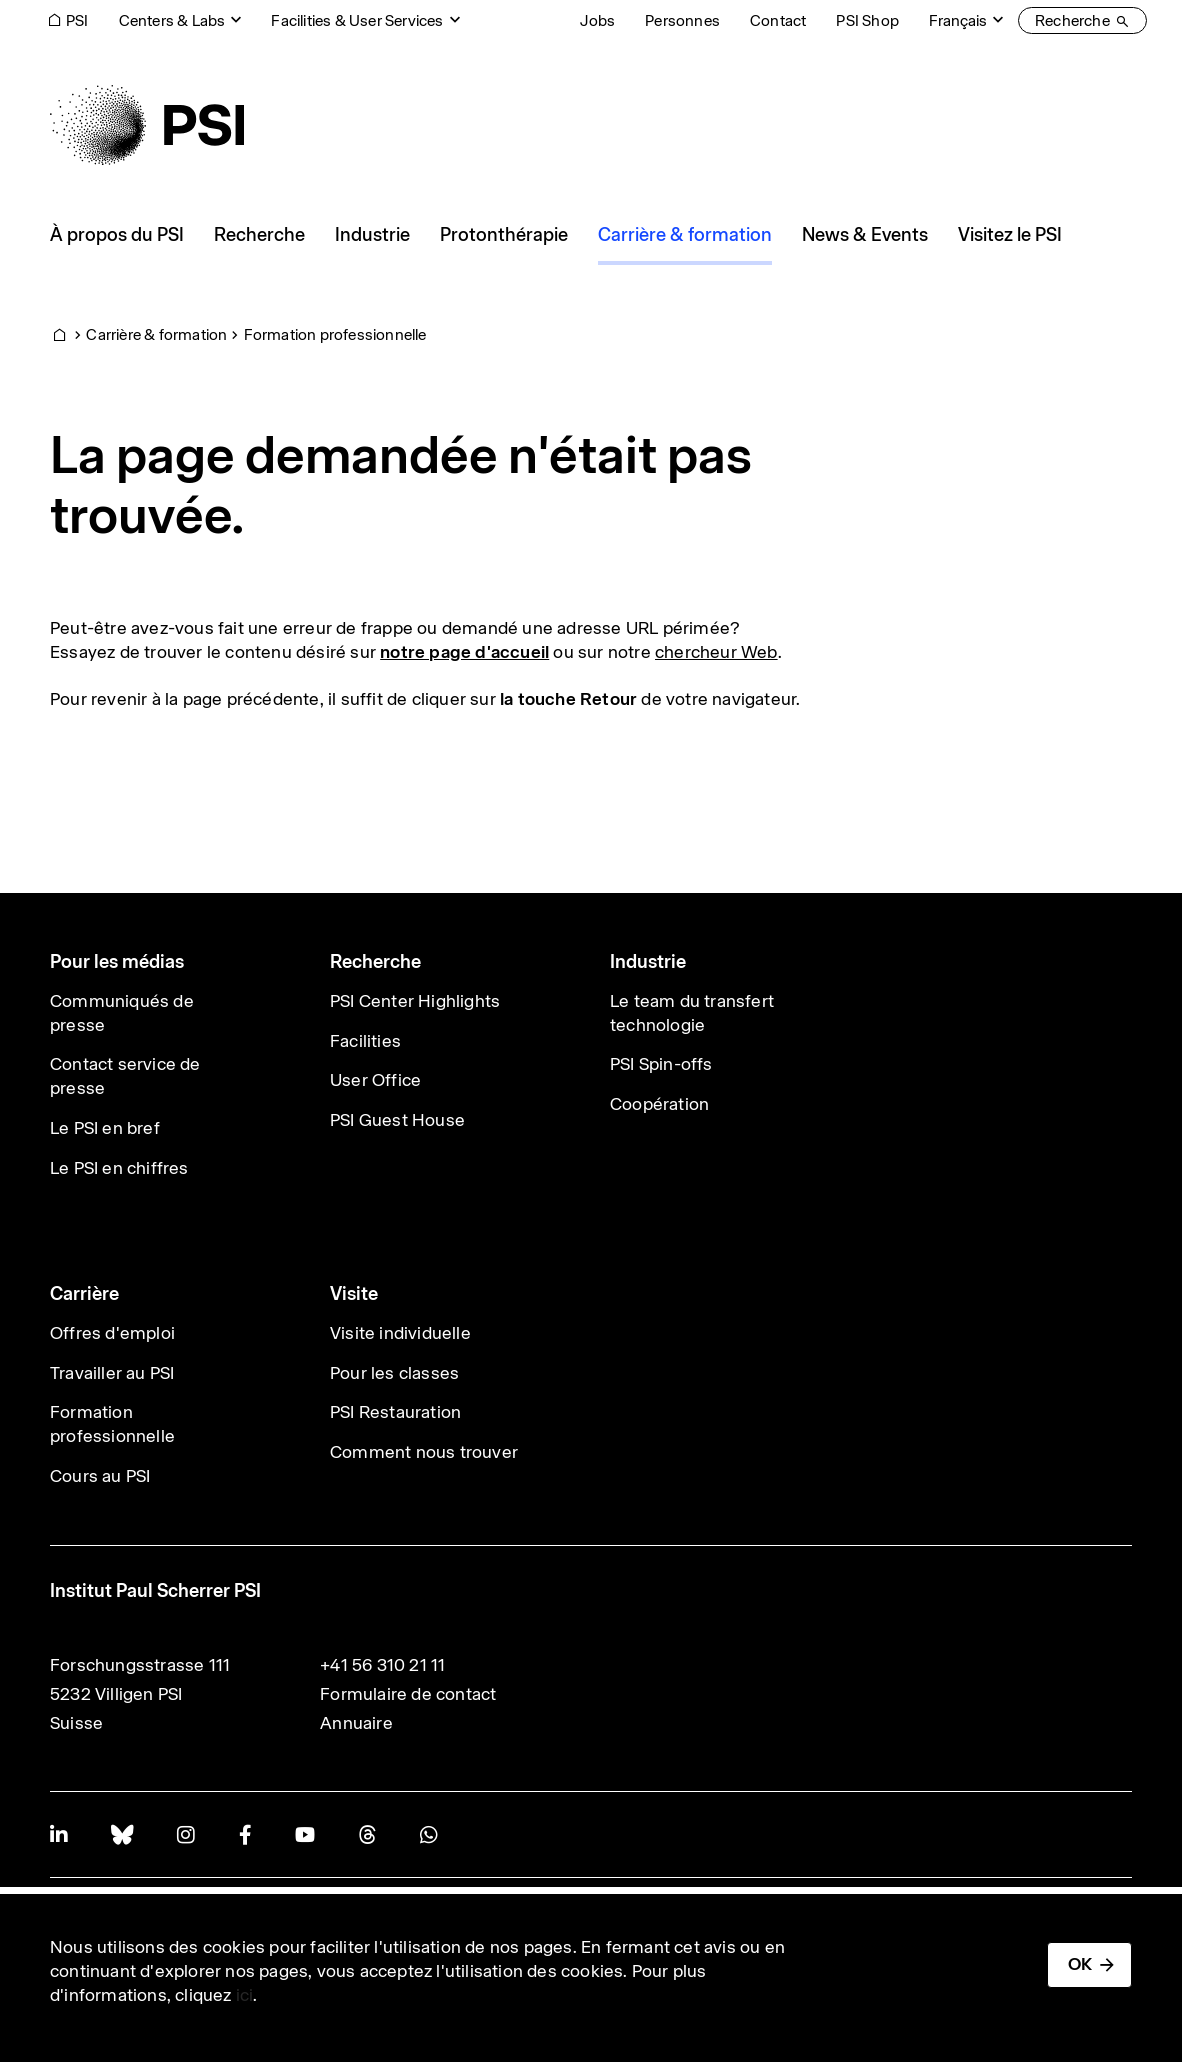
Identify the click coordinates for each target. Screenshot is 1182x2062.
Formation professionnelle (335, 334)
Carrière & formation (156, 334)
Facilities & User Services (357, 20)
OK (1080, 1964)
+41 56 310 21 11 (382, 1665)
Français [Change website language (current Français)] (958, 20)
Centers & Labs (172, 20)
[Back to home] (147, 125)
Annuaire (356, 1723)
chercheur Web (716, 652)
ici (245, 1995)
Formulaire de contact (408, 1694)
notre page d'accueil (464, 652)
